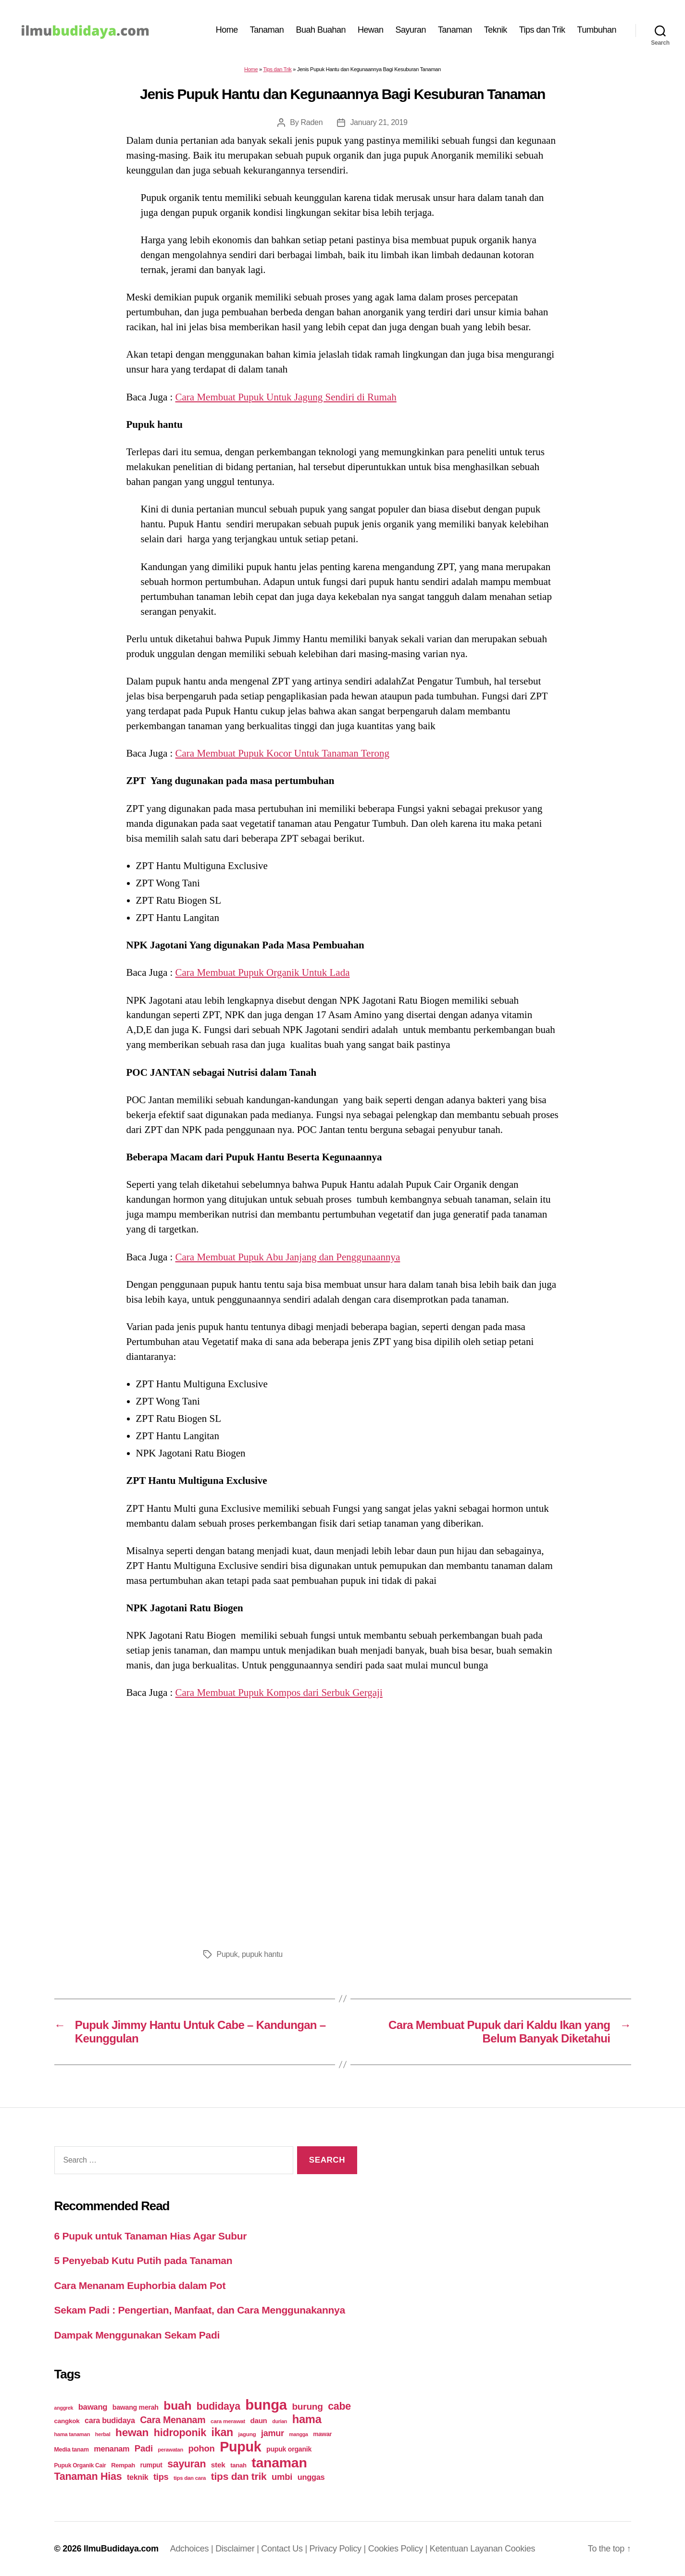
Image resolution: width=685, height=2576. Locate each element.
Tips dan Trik (542, 30)
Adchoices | (193, 2548)
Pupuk (227, 1954)
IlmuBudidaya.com (121, 2548)
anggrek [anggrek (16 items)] (64, 2408)
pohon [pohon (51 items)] (201, 2448)
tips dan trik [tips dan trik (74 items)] (239, 2476)
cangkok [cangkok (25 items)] (67, 2421)
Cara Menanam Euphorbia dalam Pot (140, 2285)
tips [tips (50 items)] (160, 2477)
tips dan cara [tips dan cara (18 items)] (190, 2478)
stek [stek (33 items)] (218, 2465)
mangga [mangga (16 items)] (298, 2434)
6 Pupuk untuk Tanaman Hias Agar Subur (150, 2235)
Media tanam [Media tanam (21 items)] (71, 2449)
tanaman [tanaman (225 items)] (279, 2462)
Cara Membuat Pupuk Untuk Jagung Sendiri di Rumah (286, 397)
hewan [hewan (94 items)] (132, 2433)
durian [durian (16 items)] (279, 2421)
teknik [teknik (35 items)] (137, 2477)
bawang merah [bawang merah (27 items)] (135, 2407)
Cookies (520, 2548)
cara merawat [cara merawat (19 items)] (228, 2421)
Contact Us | (285, 2548)
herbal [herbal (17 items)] (103, 2434)
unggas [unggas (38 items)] (311, 2477)
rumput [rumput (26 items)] (151, 2465)
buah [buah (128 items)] (177, 2405)
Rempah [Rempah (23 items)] (123, 2465)
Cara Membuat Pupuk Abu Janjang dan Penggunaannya (287, 1257)
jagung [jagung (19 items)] (247, 2434)
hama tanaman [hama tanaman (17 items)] (72, 2434)
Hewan (371, 30)
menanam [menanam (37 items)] (111, 2448)
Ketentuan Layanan (467, 2548)
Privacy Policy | (339, 2548)
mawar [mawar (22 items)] (322, 2434)
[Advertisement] (342, 1821)
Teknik (495, 30)
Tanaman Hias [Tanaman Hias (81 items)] (88, 2476)
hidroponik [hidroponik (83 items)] (180, 2433)
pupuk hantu (262, 1954)
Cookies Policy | (399, 2548)
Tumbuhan (596, 30)
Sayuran (411, 30)
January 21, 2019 (378, 122)
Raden (312, 122)
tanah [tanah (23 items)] (238, 2465)
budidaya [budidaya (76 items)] (218, 2406)
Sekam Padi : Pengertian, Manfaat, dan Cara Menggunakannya (199, 2309)
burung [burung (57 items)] (307, 2407)
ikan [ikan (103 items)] (222, 2432)
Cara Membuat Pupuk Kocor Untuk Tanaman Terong (282, 753)
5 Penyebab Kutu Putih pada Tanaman (143, 2260)
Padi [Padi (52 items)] (144, 2448)
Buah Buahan (321, 30)
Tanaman (267, 30)
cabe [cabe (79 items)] (339, 2406)
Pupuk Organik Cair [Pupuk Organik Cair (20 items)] (80, 2465)
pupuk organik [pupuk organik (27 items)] (288, 2449)
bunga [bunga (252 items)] (266, 2405)
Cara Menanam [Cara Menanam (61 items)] (172, 2419)
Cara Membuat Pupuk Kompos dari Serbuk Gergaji (279, 1692)
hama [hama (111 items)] (307, 2419)
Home (227, 30)
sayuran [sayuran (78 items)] (186, 2464)
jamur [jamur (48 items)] (272, 2433)
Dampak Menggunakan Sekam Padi (137, 2334)
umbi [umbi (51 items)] (282, 2477)
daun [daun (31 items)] (258, 2420)
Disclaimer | (238, 2548)
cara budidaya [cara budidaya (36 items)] (110, 2420)
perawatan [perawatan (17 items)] (170, 2449)
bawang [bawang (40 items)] (93, 2407)
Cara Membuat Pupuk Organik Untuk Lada (262, 972)
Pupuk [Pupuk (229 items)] (240, 2446)
